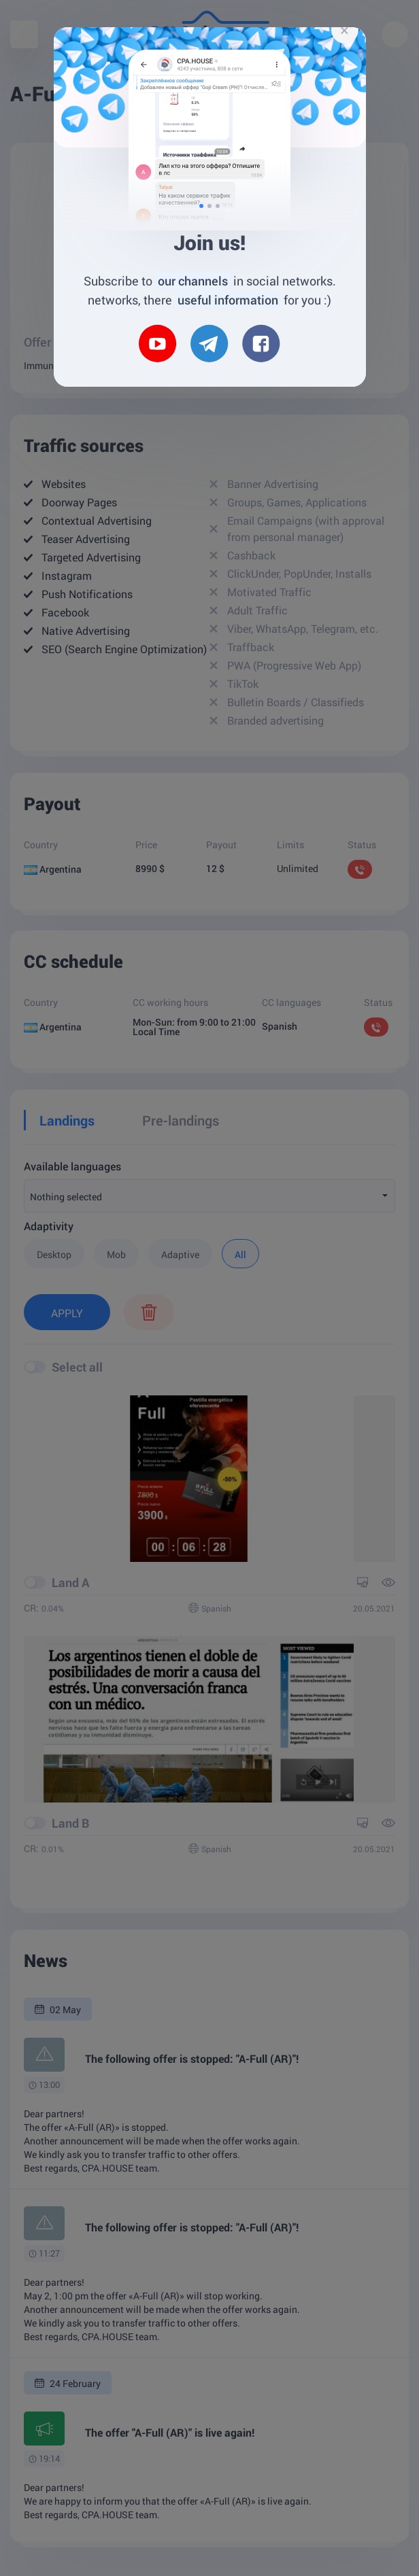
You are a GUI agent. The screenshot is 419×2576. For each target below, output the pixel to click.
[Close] (344, 29)
